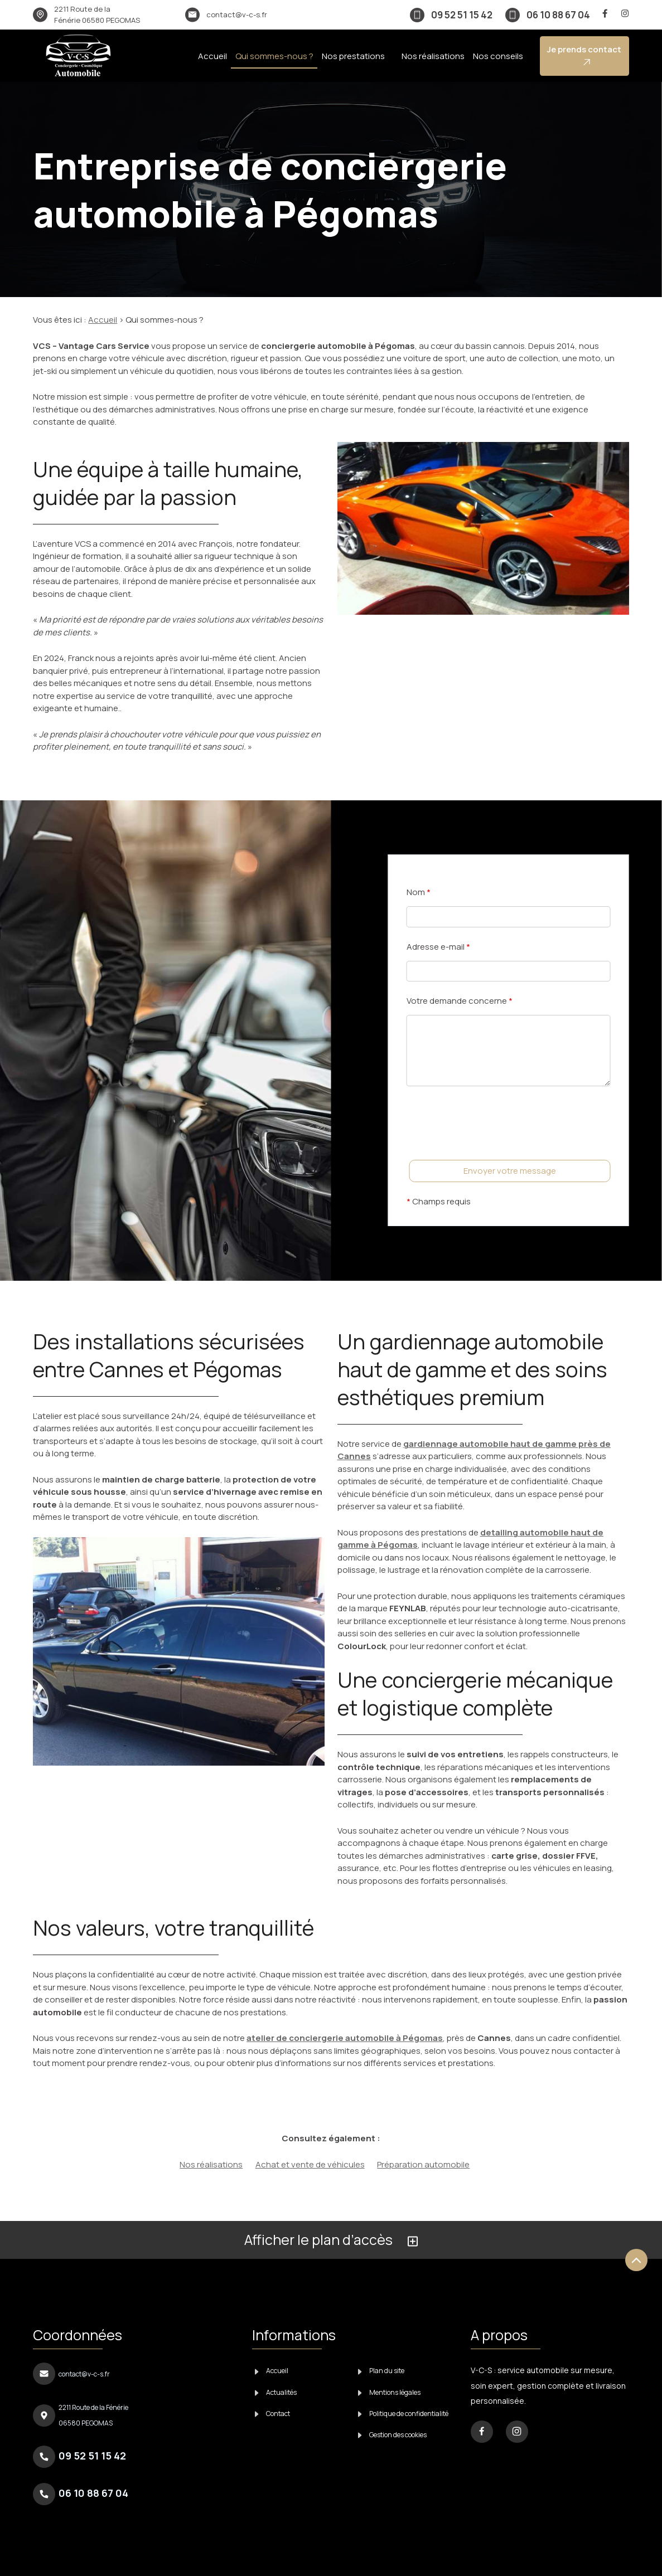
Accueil (212, 56)
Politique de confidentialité (403, 2413)
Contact (273, 2413)
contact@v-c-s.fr (236, 14)
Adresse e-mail (438, 946)
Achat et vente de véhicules (310, 2164)
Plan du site (381, 2370)
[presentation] (491, 1145)
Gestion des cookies (392, 2434)
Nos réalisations (433, 56)
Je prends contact (584, 55)
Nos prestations (353, 56)
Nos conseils (498, 56)
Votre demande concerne (460, 1001)
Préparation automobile (423, 2164)
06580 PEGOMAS (97, 14)
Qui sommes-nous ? (274, 56)
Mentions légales (389, 2392)
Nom (419, 892)
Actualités (276, 2392)
